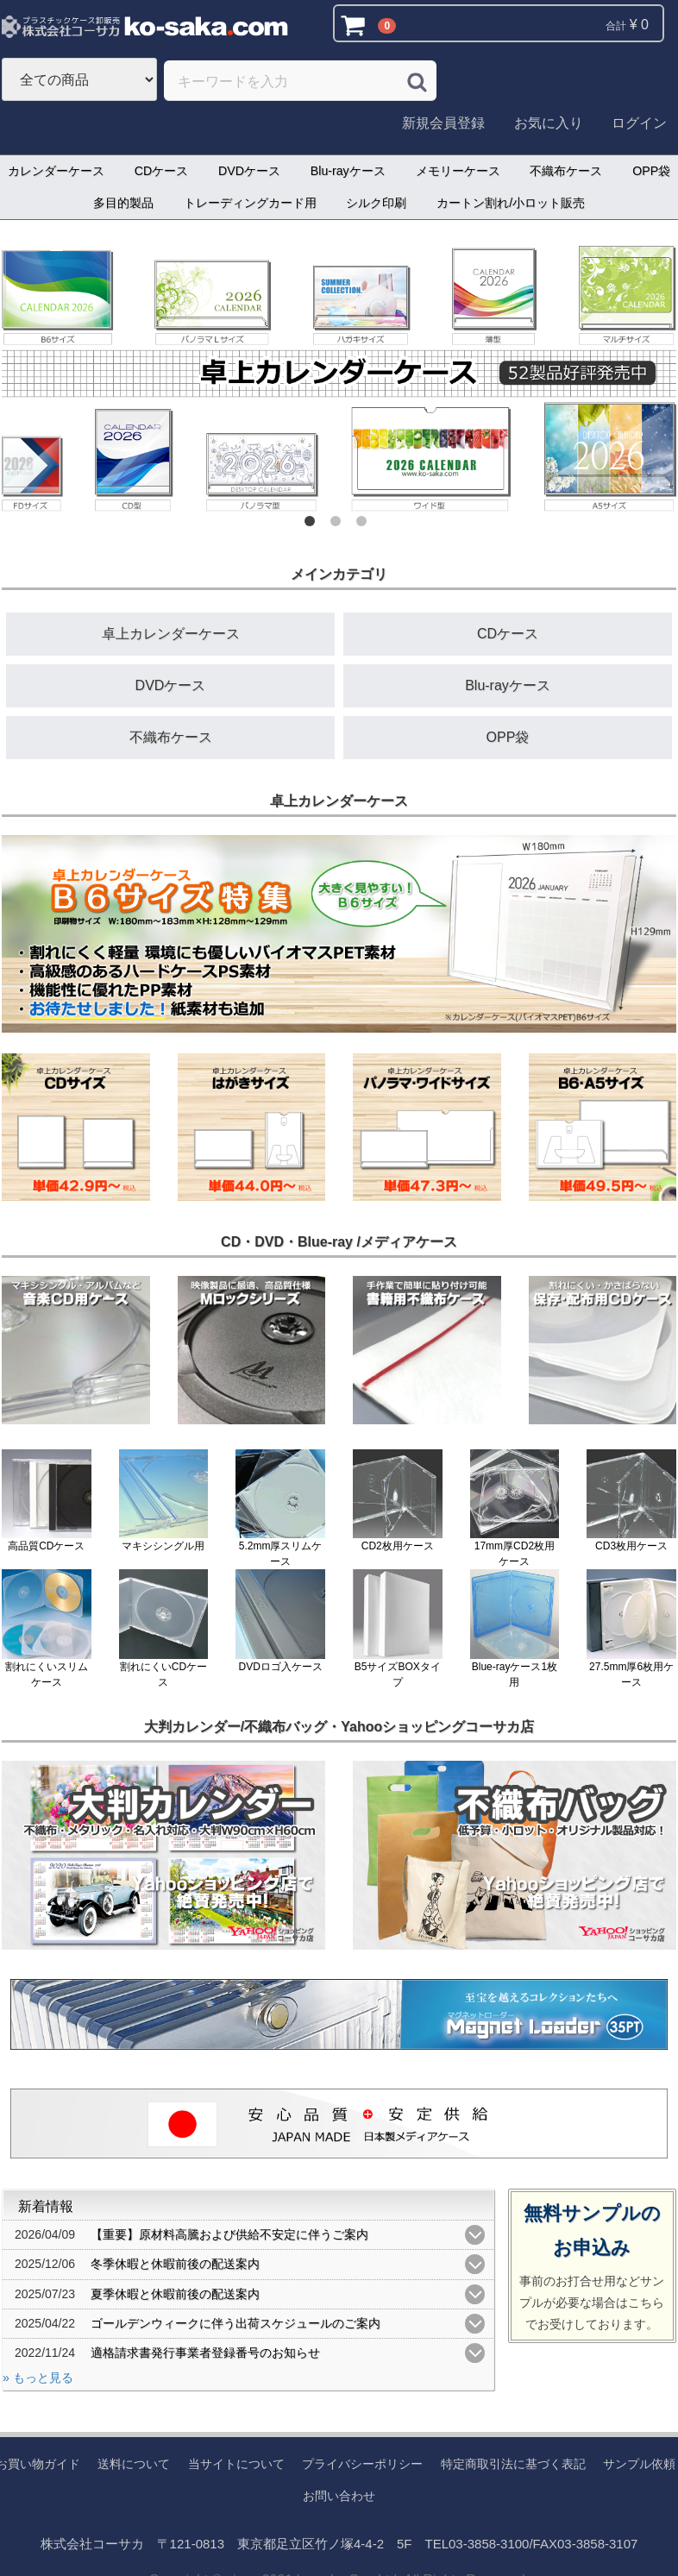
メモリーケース (458, 171)
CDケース (162, 171)
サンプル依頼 (639, 2464)
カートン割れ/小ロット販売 (510, 203)
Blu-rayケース (348, 171)
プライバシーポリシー (362, 2464)
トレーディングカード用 (250, 203)
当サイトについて (236, 2464)
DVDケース (249, 171)
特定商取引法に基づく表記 (513, 2464)
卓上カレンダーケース (171, 633)
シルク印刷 (376, 203)
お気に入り (548, 123)
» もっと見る (38, 2377)
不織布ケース (566, 171)
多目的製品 (123, 203)
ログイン (639, 123)
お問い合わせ (339, 2495)
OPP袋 (508, 737)
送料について (133, 2464)
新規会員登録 (443, 123)
